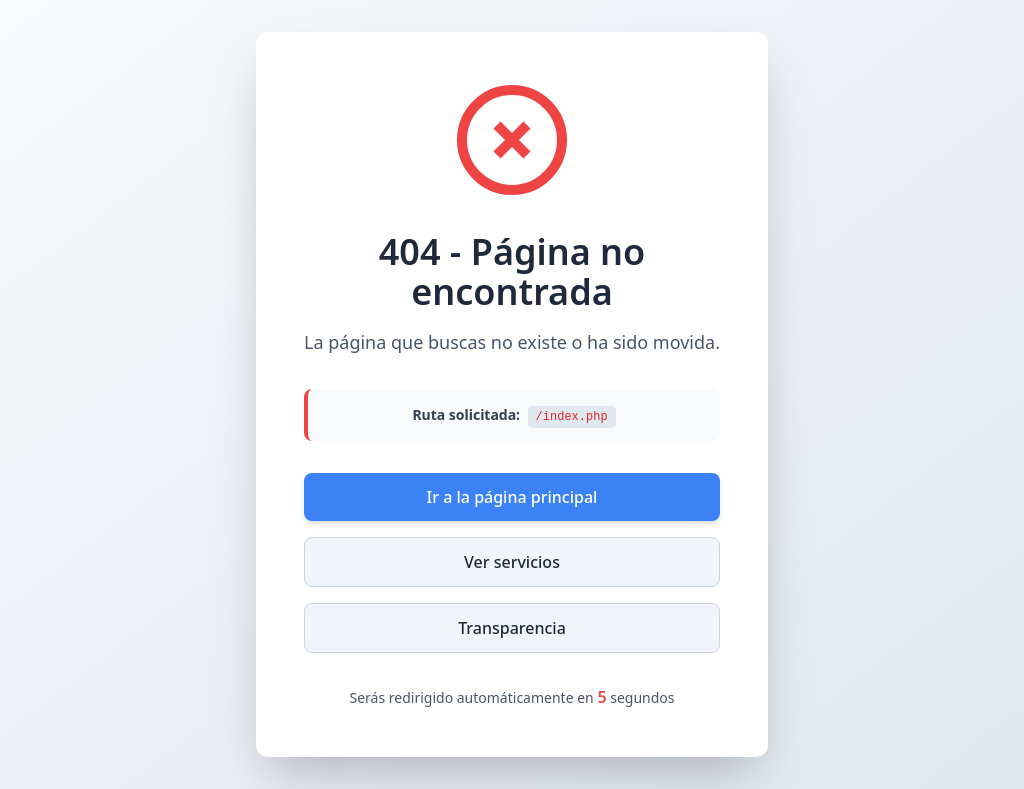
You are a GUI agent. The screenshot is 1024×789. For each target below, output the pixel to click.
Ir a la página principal (512, 497)
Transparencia (512, 628)
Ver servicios (512, 562)
